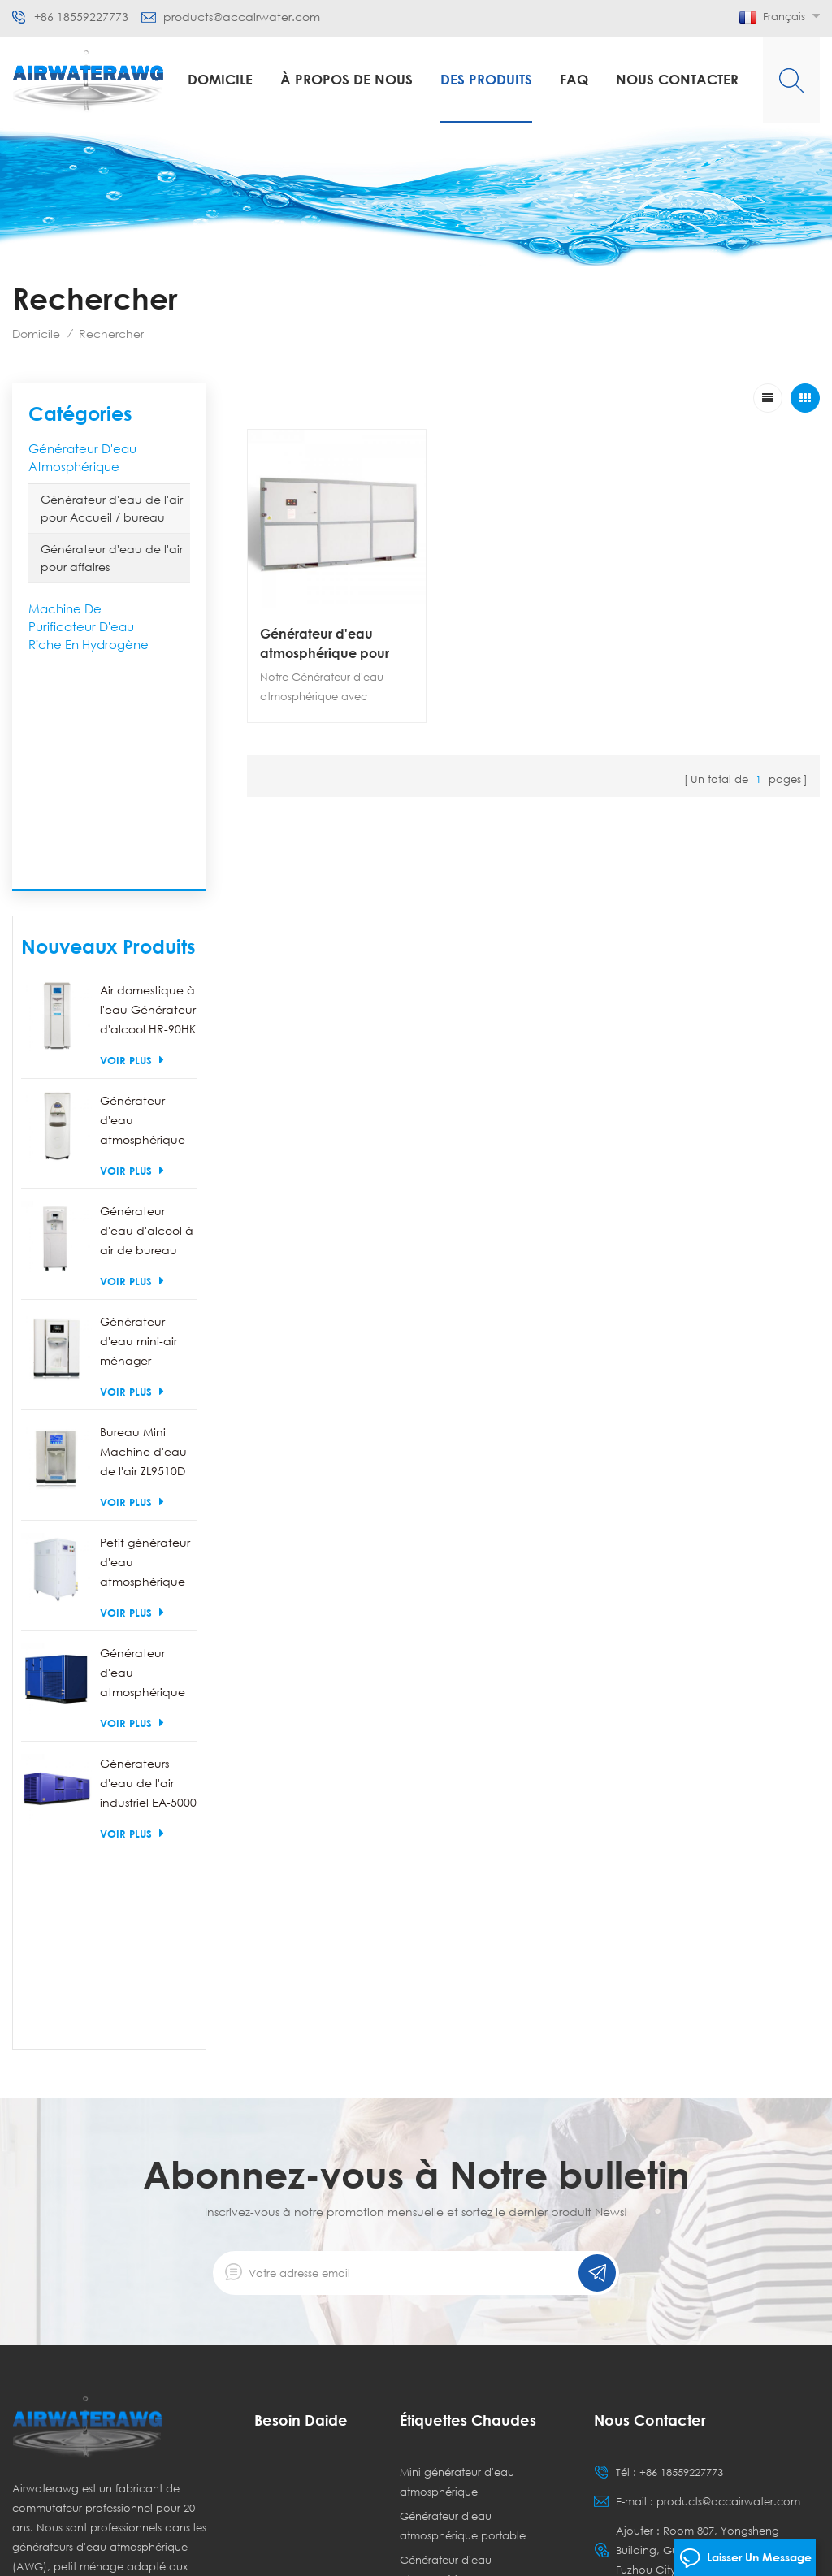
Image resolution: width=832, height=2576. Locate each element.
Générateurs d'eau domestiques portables (458, 2372)
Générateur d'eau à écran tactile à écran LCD (467, 2260)
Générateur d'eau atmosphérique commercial (446, 2163)
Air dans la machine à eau (469, 2337)
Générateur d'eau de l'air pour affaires (112, 558)
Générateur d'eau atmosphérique (82, 457)
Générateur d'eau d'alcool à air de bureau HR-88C (146, 1013)
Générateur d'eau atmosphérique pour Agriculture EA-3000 (324, 644)
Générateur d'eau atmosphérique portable (463, 2109)
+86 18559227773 (81, 17)
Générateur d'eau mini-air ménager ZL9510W (138, 1123)
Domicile (220, 79)
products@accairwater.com (241, 17)
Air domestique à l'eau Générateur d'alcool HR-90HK (148, 790)
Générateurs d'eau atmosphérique (448, 2304)
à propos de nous (346, 79)
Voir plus (132, 840)
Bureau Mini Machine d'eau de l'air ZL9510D (143, 1232)
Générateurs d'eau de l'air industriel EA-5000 (148, 1563)
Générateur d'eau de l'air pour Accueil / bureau (112, 508)
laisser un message (745, 2558)
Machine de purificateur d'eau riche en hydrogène (88, 626)
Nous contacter (677, 79)
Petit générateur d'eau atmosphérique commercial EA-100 (145, 1344)
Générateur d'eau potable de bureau (468, 2416)
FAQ (574, 79)
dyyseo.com (469, 2550)
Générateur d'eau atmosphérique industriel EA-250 (145, 1455)
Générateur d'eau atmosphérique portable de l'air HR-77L (144, 902)
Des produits (486, 79)
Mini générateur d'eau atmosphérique (457, 2065)
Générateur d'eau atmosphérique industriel (463, 2216)
